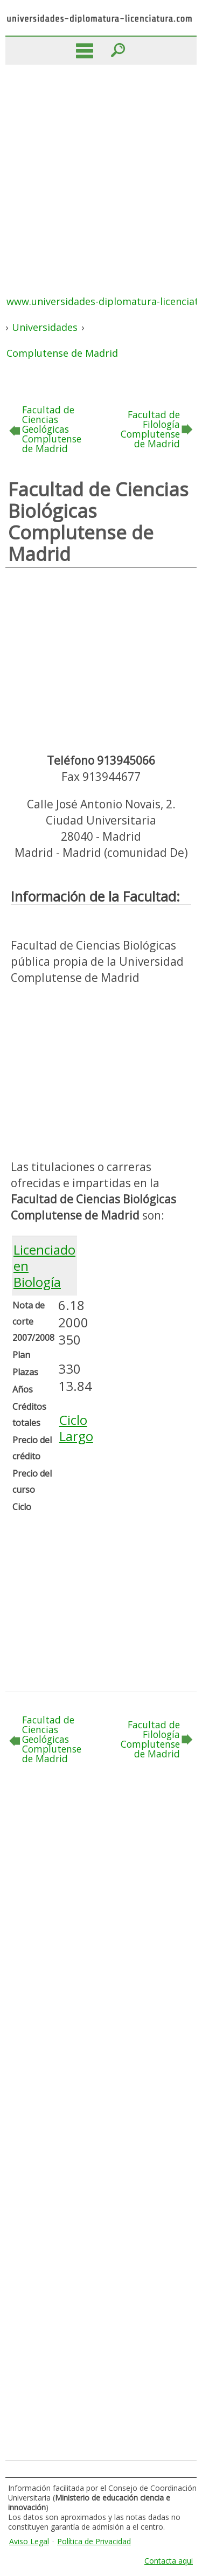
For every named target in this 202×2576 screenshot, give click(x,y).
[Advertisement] (101, 171)
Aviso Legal (29, 2541)
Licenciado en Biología (44, 1266)
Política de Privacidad (94, 2541)
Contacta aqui (168, 2561)
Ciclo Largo (76, 1428)
